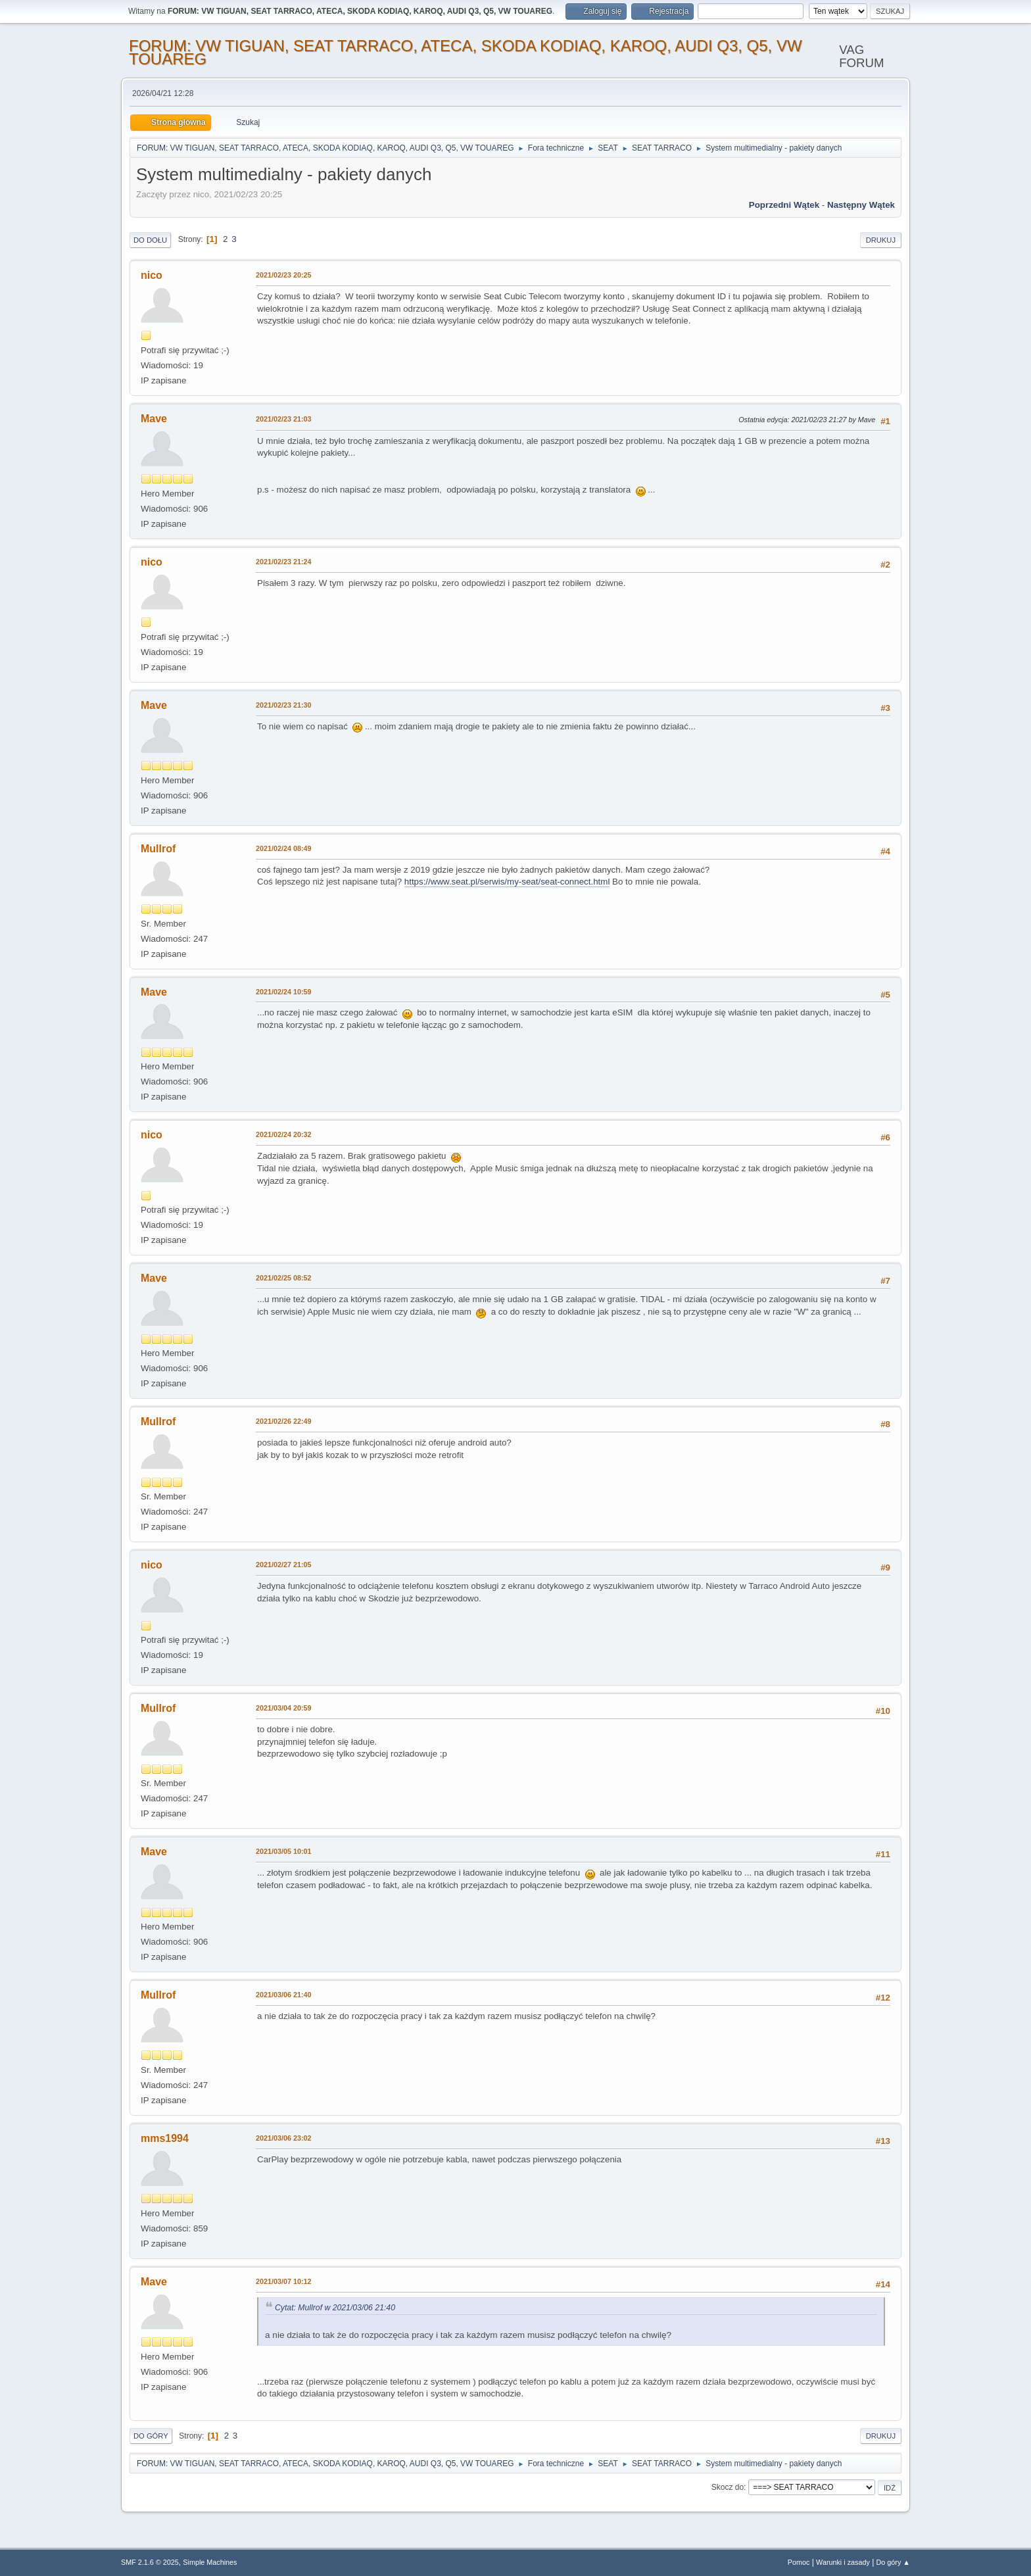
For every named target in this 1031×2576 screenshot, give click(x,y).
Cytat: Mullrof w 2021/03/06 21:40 (335, 2307)
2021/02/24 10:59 (284, 992)
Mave (154, 418)
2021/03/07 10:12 (284, 2281)
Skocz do (727, 2487)
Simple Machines (210, 2562)
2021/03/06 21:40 (284, 1995)
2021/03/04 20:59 (284, 1708)
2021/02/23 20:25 (284, 275)
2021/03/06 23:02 (284, 2138)
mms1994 (165, 2138)
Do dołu (150, 240)
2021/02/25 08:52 (284, 1278)
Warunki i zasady (843, 2562)
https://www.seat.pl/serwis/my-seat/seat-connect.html (507, 882)
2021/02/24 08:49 (284, 848)
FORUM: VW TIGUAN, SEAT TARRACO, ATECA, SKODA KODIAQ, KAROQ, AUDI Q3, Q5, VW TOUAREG (465, 52)
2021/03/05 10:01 (284, 1851)
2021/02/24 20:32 (284, 1134)
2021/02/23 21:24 (284, 562)
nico (151, 275)
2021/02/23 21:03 (284, 419)
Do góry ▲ (893, 2562)
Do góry (150, 2436)
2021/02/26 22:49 (284, 1421)
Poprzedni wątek (784, 205)
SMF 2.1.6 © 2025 (150, 2562)
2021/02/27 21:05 (284, 1564)
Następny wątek (861, 205)
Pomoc (799, 2562)
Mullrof (158, 848)
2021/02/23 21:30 (284, 705)
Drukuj (881, 240)
